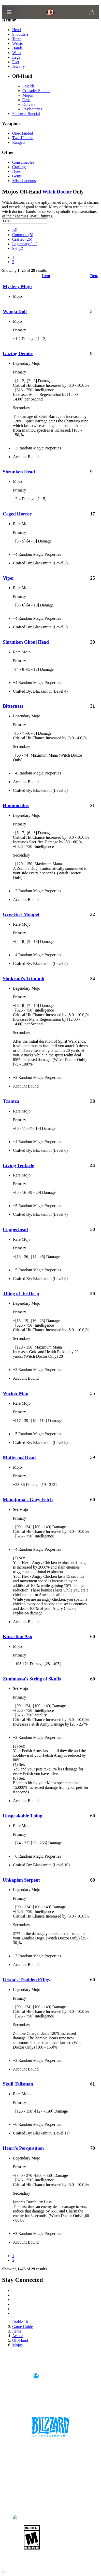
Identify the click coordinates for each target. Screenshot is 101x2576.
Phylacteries (32, 109)
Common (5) (22, 234)
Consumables (23, 162)
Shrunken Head (19, 471)
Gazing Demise (18, 353)
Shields (28, 86)
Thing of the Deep (21, 1293)
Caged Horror (17, 513)
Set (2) (17, 248)
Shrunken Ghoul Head (26, 642)
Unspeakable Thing (22, 1815)
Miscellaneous (24, 180)
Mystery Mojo (17, 286)
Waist (16, 52)
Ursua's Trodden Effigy (26, 1979)
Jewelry (18, 66)
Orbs (26, 100)
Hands (17, 48)
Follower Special (26, 113)
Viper (8, 578)
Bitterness (13, 706)
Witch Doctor (56, 192)
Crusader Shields (36, 90)
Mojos (27, 95)
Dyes (16, 171)
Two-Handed (22, 138)
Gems (17, 176)
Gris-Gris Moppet (21, 914)
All (14, 230)
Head (16, 30)
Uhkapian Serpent (21, 1880)
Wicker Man (15, 1393)
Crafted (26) (22, 239)
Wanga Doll (15, 311)
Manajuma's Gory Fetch (28, 1499)
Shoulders (20, 34)
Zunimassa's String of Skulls (32, 1678)
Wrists (17, 43)
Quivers (28, 104)
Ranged (18, 142)
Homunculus (16, 805)
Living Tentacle (18, 1165)
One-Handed (22, 133)
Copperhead (15, 1229)
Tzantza (11, 1101)
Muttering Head (19, 1457)
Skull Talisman (18, 2084)
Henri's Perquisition (23, 2148)
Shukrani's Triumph (23, 978)
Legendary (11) (24, 244)
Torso (16, 39)
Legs (16, 57)
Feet (15, 62)
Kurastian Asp (17, 1636)
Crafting (19, 167)
